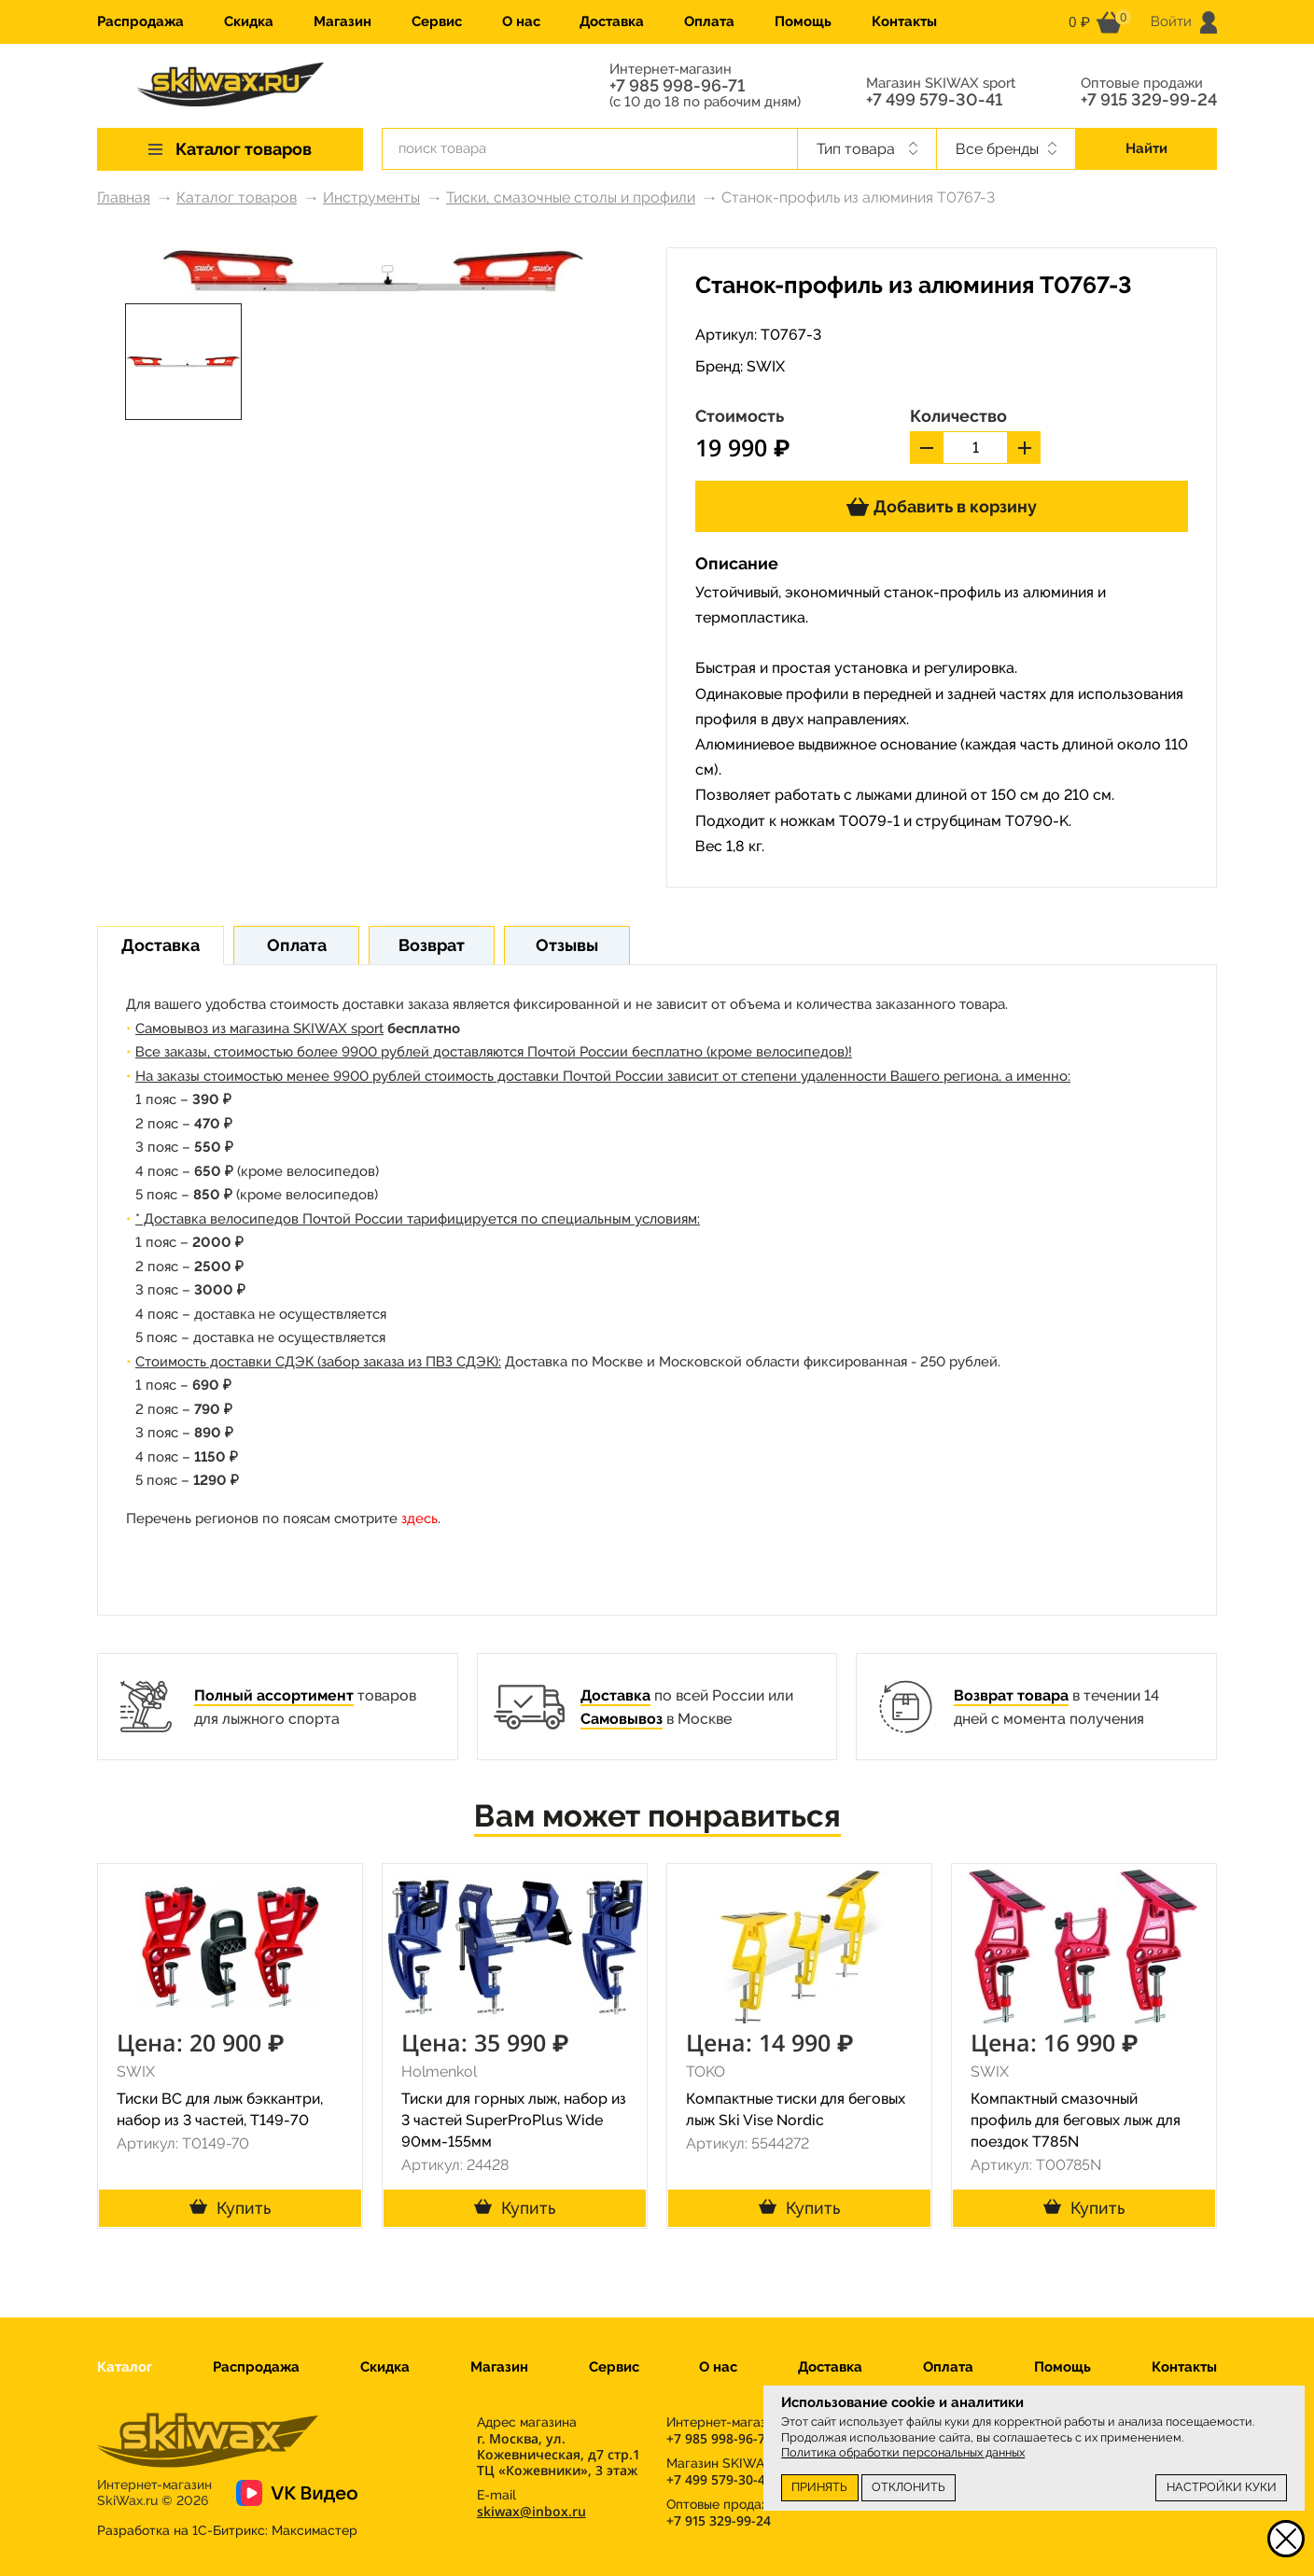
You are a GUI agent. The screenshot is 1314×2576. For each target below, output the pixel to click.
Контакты (904, 21)
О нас (521, 21)
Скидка (248, 21)
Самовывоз (621, 1719)
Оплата (709, 21)
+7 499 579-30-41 (934, 100)
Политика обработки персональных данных (903, 2452)
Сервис (437, 21)
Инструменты (371, 197)
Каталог (124, 2367)
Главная (123, 197)
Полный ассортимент (274, 1695)
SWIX (766, 366)
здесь (419, 1518)
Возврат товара (1011, 1695)
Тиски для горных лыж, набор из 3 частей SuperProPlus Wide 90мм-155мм (513, 2120)
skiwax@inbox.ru (531, 2511)
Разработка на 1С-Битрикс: (227, 2530)
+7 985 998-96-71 (677, 86)
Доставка (612, 21)
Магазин (342, 21)
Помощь (803, 21)
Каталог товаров (236, 197)
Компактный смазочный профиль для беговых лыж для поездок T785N (1076, 2120)
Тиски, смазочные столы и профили (570, 197)
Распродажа (140, 21)
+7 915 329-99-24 (1149, 100)
